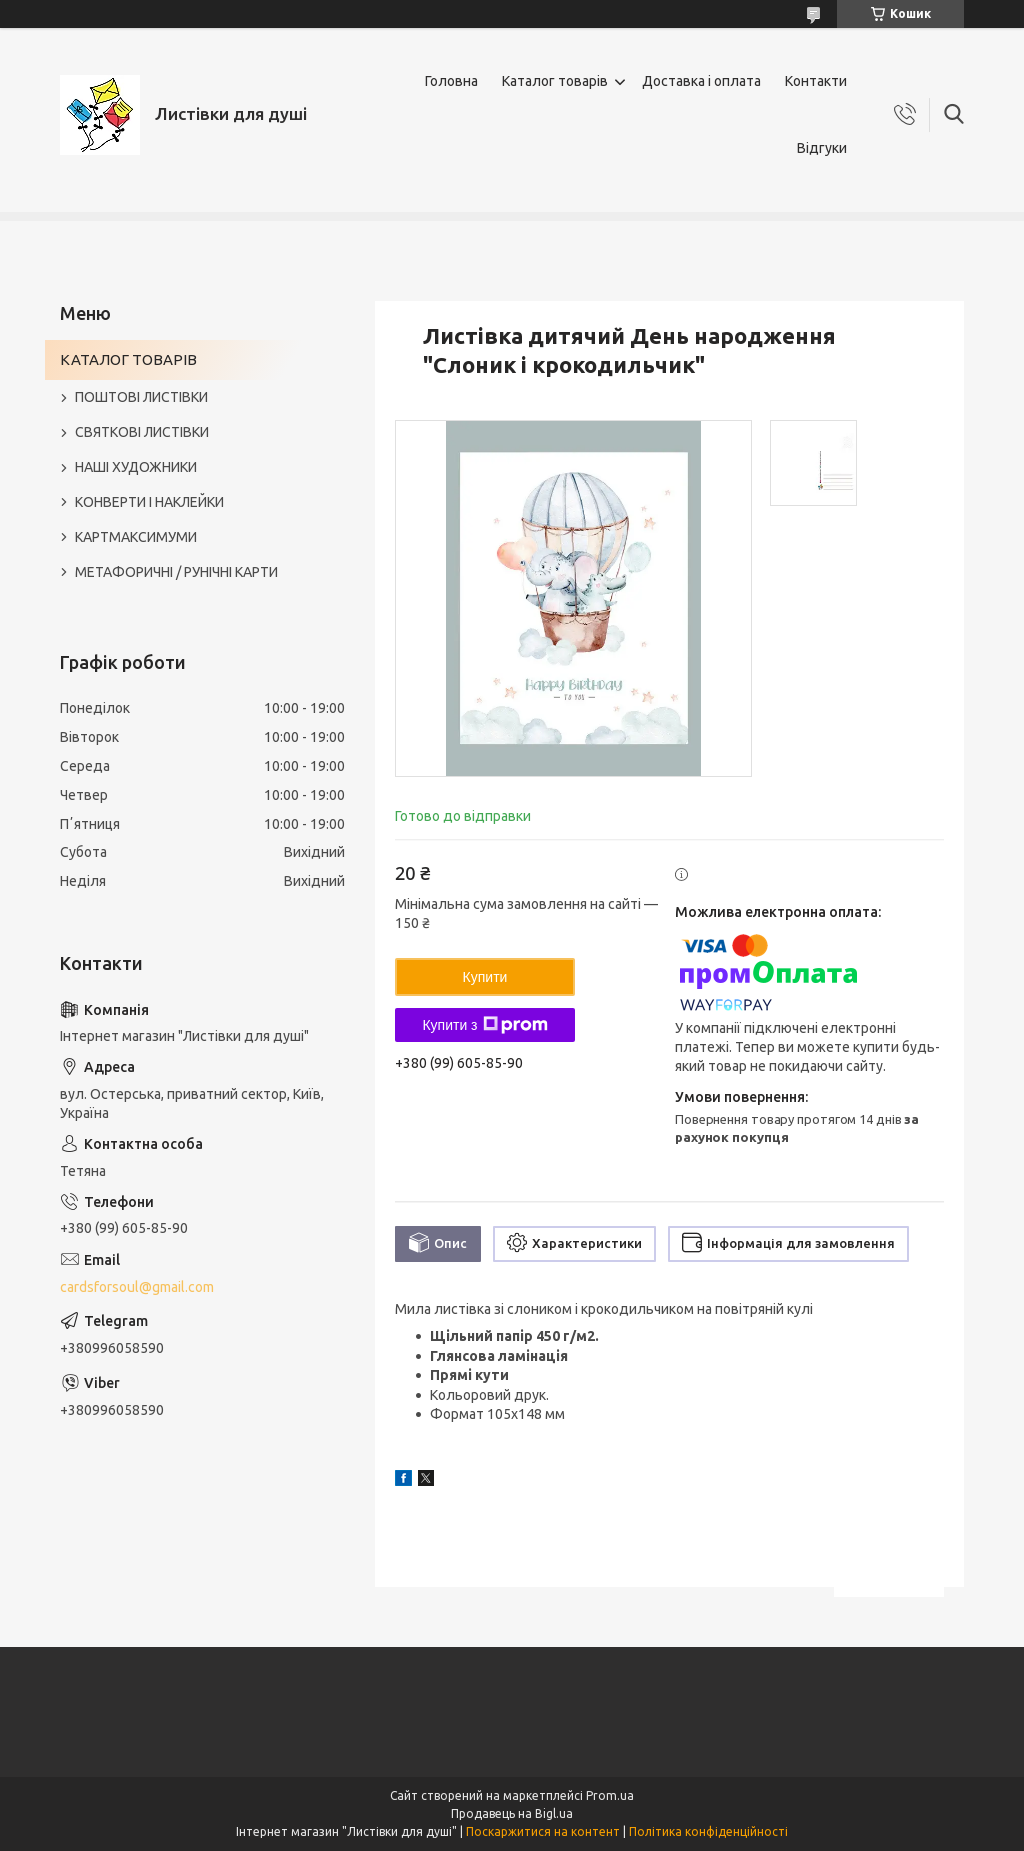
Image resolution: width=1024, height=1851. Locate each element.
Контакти (816, 81)
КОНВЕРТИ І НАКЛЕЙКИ (149, 502)
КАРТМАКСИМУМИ (136, 537)
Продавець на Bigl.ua (512, 1813)
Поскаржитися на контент (543, 1831)
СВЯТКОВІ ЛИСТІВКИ (142, 432)
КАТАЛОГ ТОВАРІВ (128, 359)
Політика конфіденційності (708, 1831)
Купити (485, 977)
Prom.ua (610, 1795)
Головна (451, 81)
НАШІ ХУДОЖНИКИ (136, 467)
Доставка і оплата (701, 81)
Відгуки (822, 148)
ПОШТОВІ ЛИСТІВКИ (141, 397)
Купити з (484, 1025)
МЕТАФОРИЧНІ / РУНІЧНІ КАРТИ (176, 572)
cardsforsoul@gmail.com (137, 1287)
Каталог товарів (555, 81)
